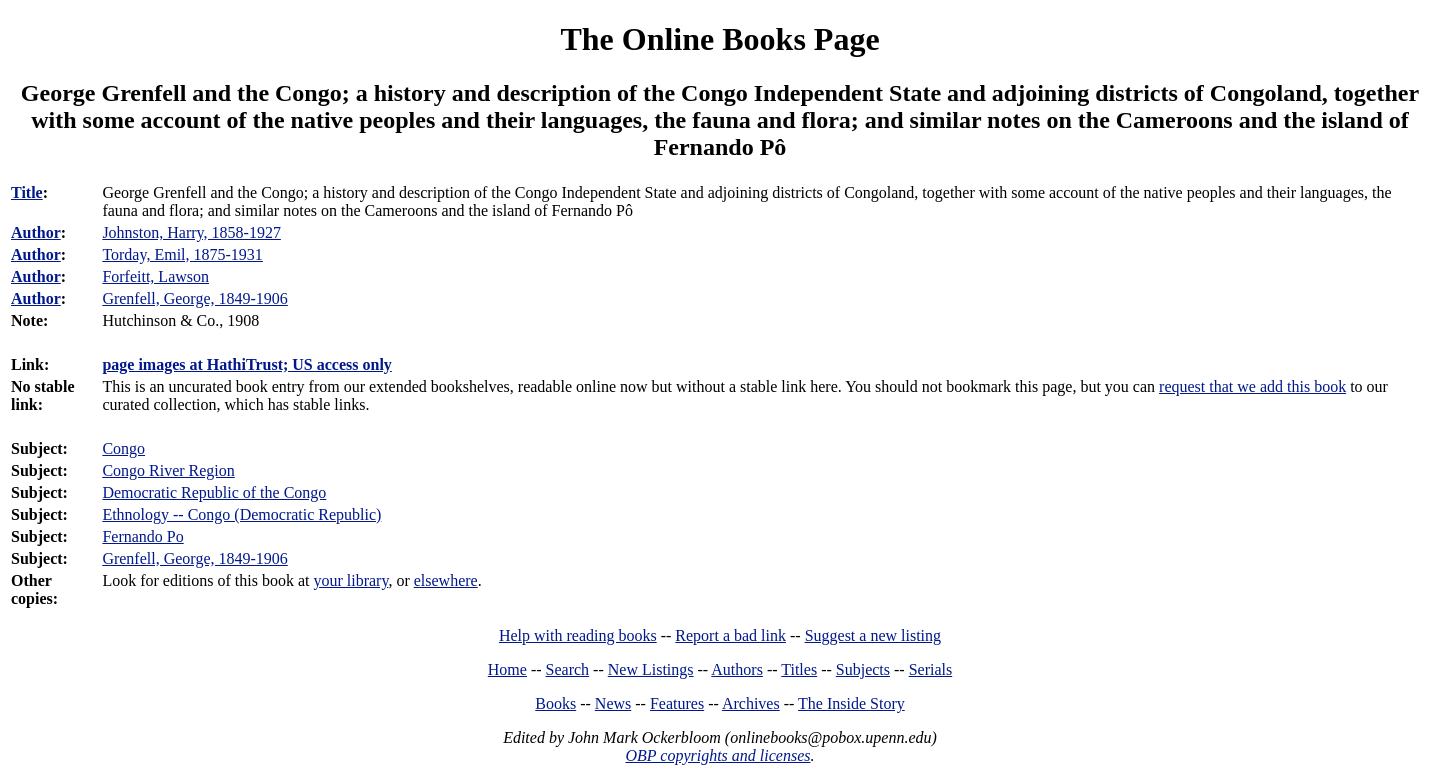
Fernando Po (142, 536)
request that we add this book (1252, 386)
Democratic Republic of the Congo (214, 492)
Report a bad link (730, 635)
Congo (123, 448)
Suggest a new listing (873, 635)
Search (568, 669)
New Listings (651, 669)
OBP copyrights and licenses (717, 755)
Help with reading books (578, 635)
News (613, 703)
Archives (751, 703)
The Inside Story (851, 703)
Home (507, 669)
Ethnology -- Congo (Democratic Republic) (241, 514)
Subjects (863, 669)
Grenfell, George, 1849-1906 (194, 558)
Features (677, 703)
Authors (737, 669)
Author (36, 232)
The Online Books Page (719, 39)
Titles (799, 669)
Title (27, 192)
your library (350, 580)
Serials (931, 669)
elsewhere (446, 580)
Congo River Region (168, 470)
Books (555, 703)
